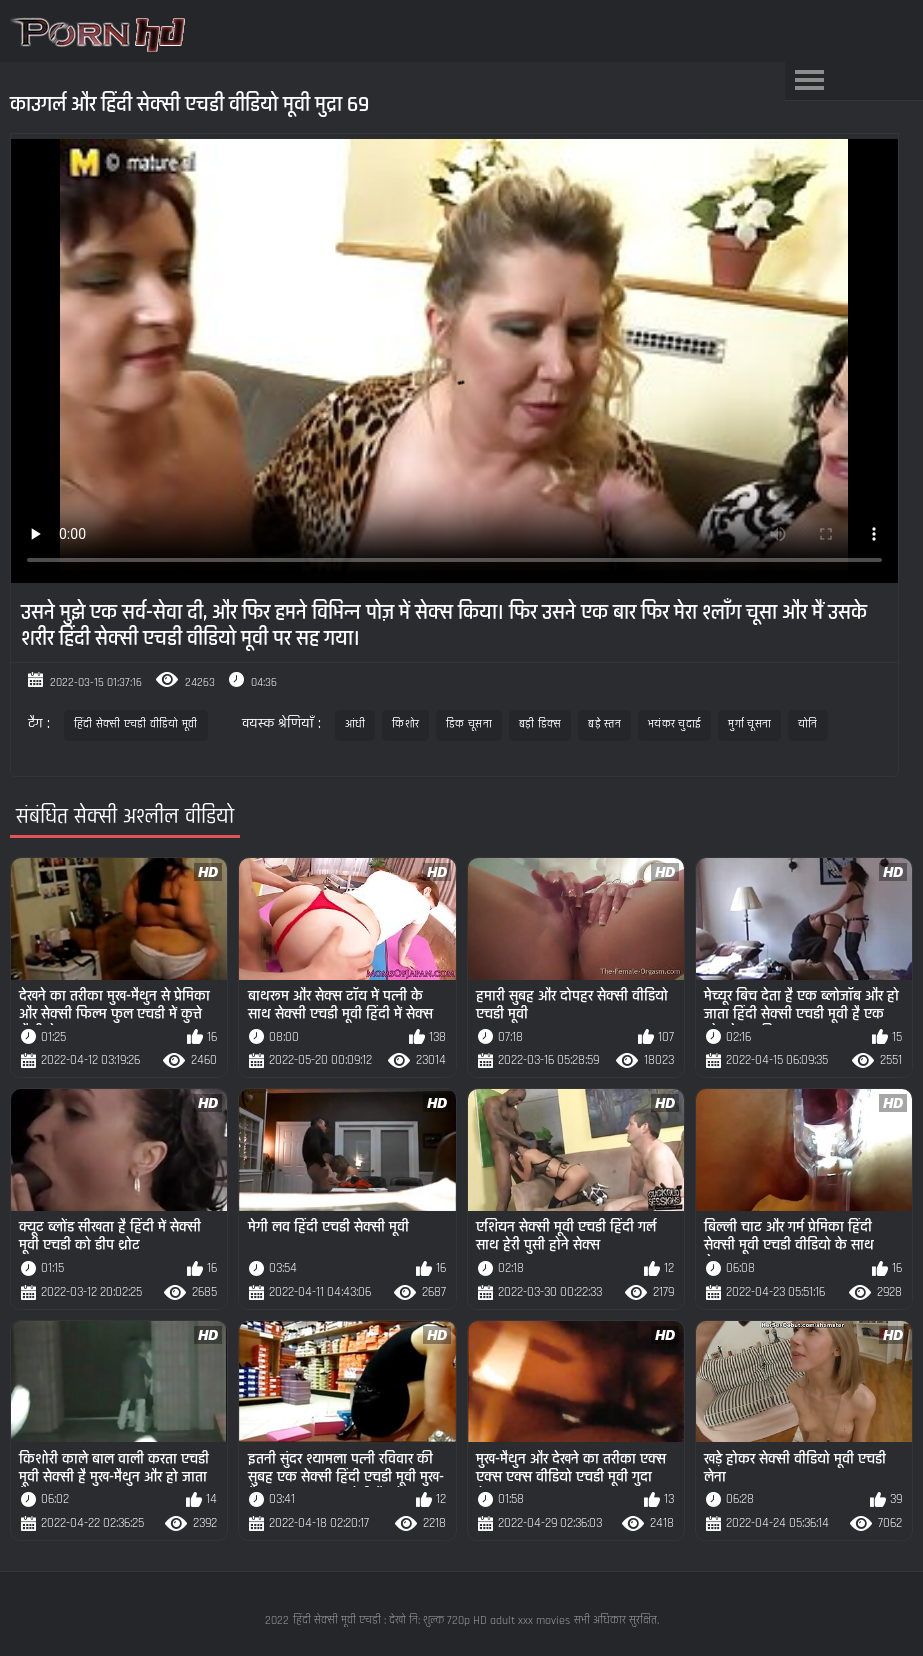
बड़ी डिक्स (540, 724)
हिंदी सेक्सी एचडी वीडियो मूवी (136, 724)
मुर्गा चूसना (749, 724)
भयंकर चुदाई (674, 724)
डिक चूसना (469, 724)
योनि (808, 724)
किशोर (405, 724)
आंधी (355, 724)
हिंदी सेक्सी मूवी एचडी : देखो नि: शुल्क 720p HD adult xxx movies (431, 1620)
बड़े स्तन (604, 724)
